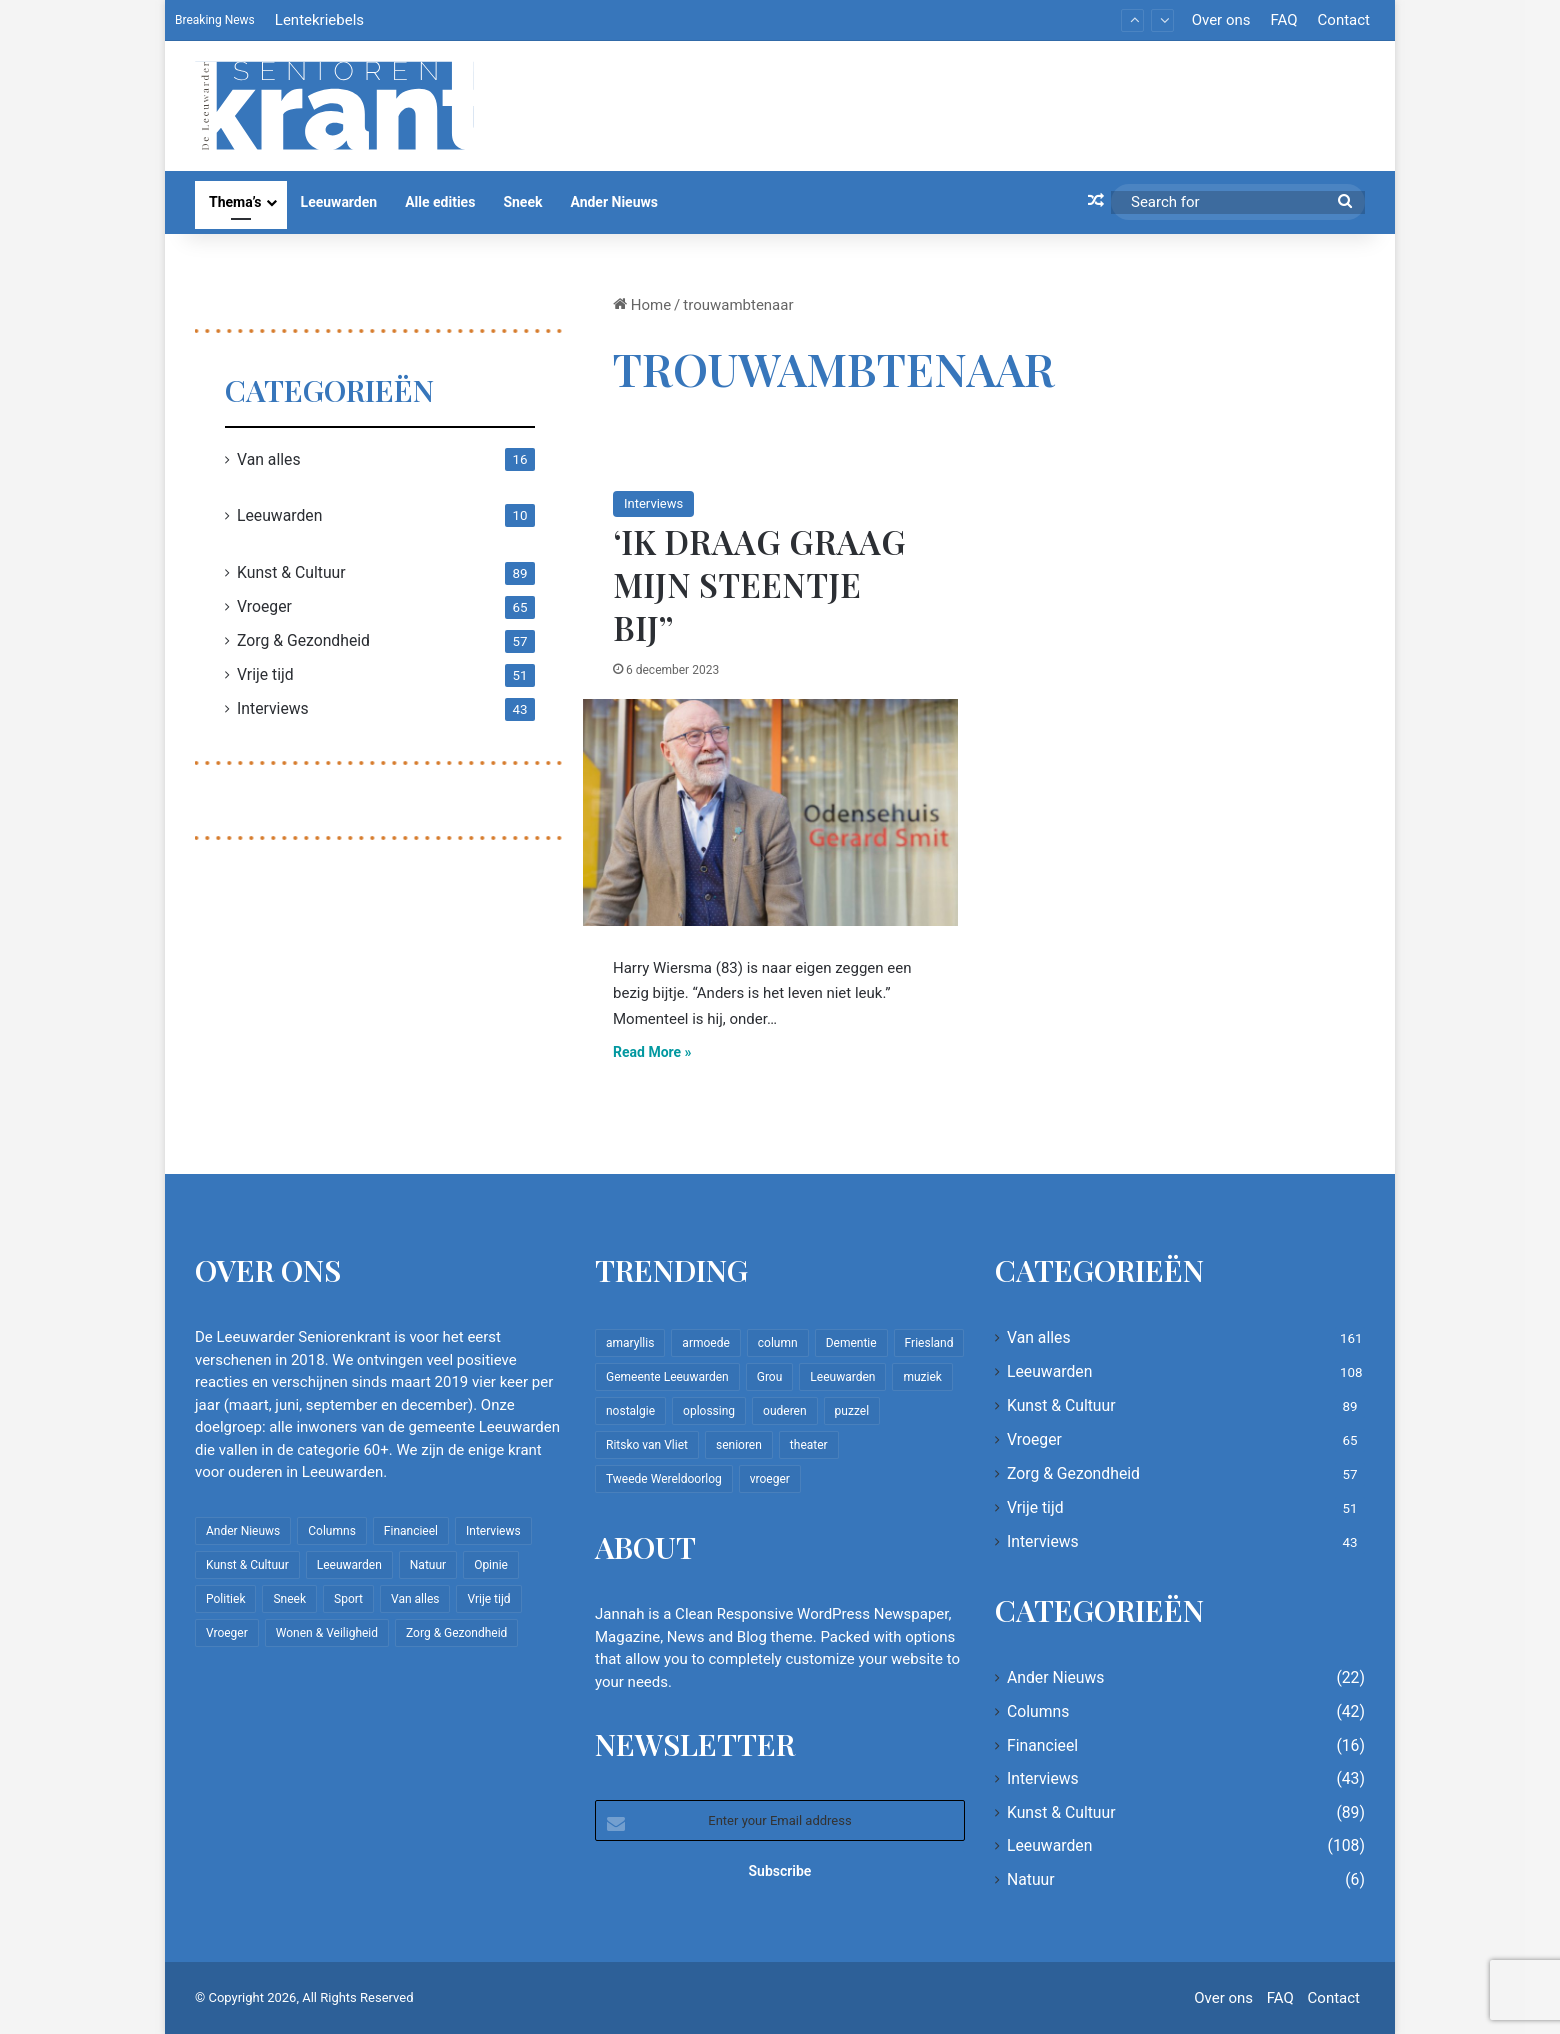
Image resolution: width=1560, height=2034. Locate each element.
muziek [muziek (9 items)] (922, 1377)
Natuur (1031, 1879)
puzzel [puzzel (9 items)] (852, 1411)
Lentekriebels (319, 20)
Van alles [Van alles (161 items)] (415, 1599)
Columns (1038, 1711)
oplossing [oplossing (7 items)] (709, 1411)
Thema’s (235, 202)
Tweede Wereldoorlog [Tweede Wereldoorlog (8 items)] (664, 1479)
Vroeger (264, 606)
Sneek (522, 202)
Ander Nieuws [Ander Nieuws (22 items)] (243, 1531)
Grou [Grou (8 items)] (770, 1377)
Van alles (269, 459)
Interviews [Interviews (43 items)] (493, 1531)
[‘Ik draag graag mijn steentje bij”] (770, 812)
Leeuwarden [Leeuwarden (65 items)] (842, 1377)
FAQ (1283, 20)
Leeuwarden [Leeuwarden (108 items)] (349, 1565)
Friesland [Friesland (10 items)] (929, 1343)
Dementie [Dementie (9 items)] (851, 1343)
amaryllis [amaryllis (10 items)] (630, 1343)
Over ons (1221, 20)
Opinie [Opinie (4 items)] (491, 1565)
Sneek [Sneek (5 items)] (289, 1599)
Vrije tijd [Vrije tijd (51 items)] (488, 1599)
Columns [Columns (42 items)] (332, 1531)
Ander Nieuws (614, 202)
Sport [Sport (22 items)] (348, 1599)
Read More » (652, 1052)
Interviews (653, 503)
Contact (1344, 20)
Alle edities (440, 202)
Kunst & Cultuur (291, 572)
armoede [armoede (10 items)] (705, 1343)
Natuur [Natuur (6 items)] (428, 1565)
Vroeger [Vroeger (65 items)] (227, 1633)
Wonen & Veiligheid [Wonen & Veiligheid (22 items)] (327, 1633)
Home (642, 305)
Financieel (1042, 1745)
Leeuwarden (339, 202)
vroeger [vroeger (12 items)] (770, 1479)
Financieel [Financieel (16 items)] (411, 1531)
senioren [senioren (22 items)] (739, 1445)
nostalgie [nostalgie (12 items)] (630, 1411)
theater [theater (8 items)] (809, 1445)
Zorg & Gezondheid (303, 640)
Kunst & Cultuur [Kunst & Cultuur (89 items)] (247, 1565)
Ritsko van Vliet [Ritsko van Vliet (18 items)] (647, 1445)
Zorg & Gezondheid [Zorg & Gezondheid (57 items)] (456, 1633)
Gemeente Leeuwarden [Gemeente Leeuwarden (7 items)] (667, 1377)
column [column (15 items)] (778, 1343)
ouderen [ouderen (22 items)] (785, 1411)
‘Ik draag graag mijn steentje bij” (759, 584)
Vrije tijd (265, 674)
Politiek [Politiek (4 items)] (225, 1599)
